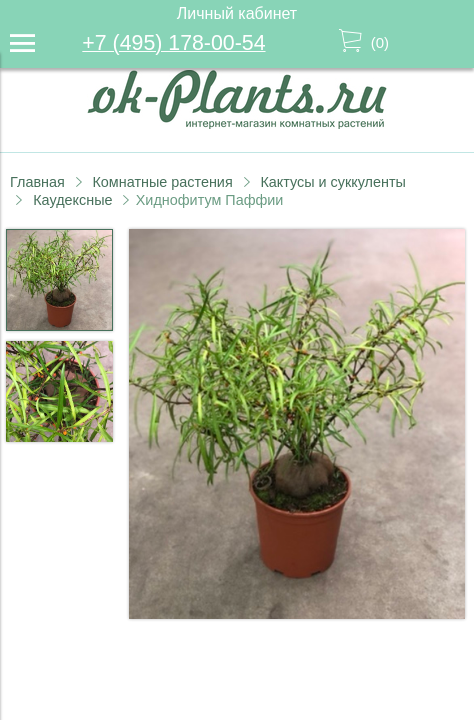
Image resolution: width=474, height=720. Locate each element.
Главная (37, 182)
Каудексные (72, 200)
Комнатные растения (162, 182)
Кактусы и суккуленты (333, 182)
